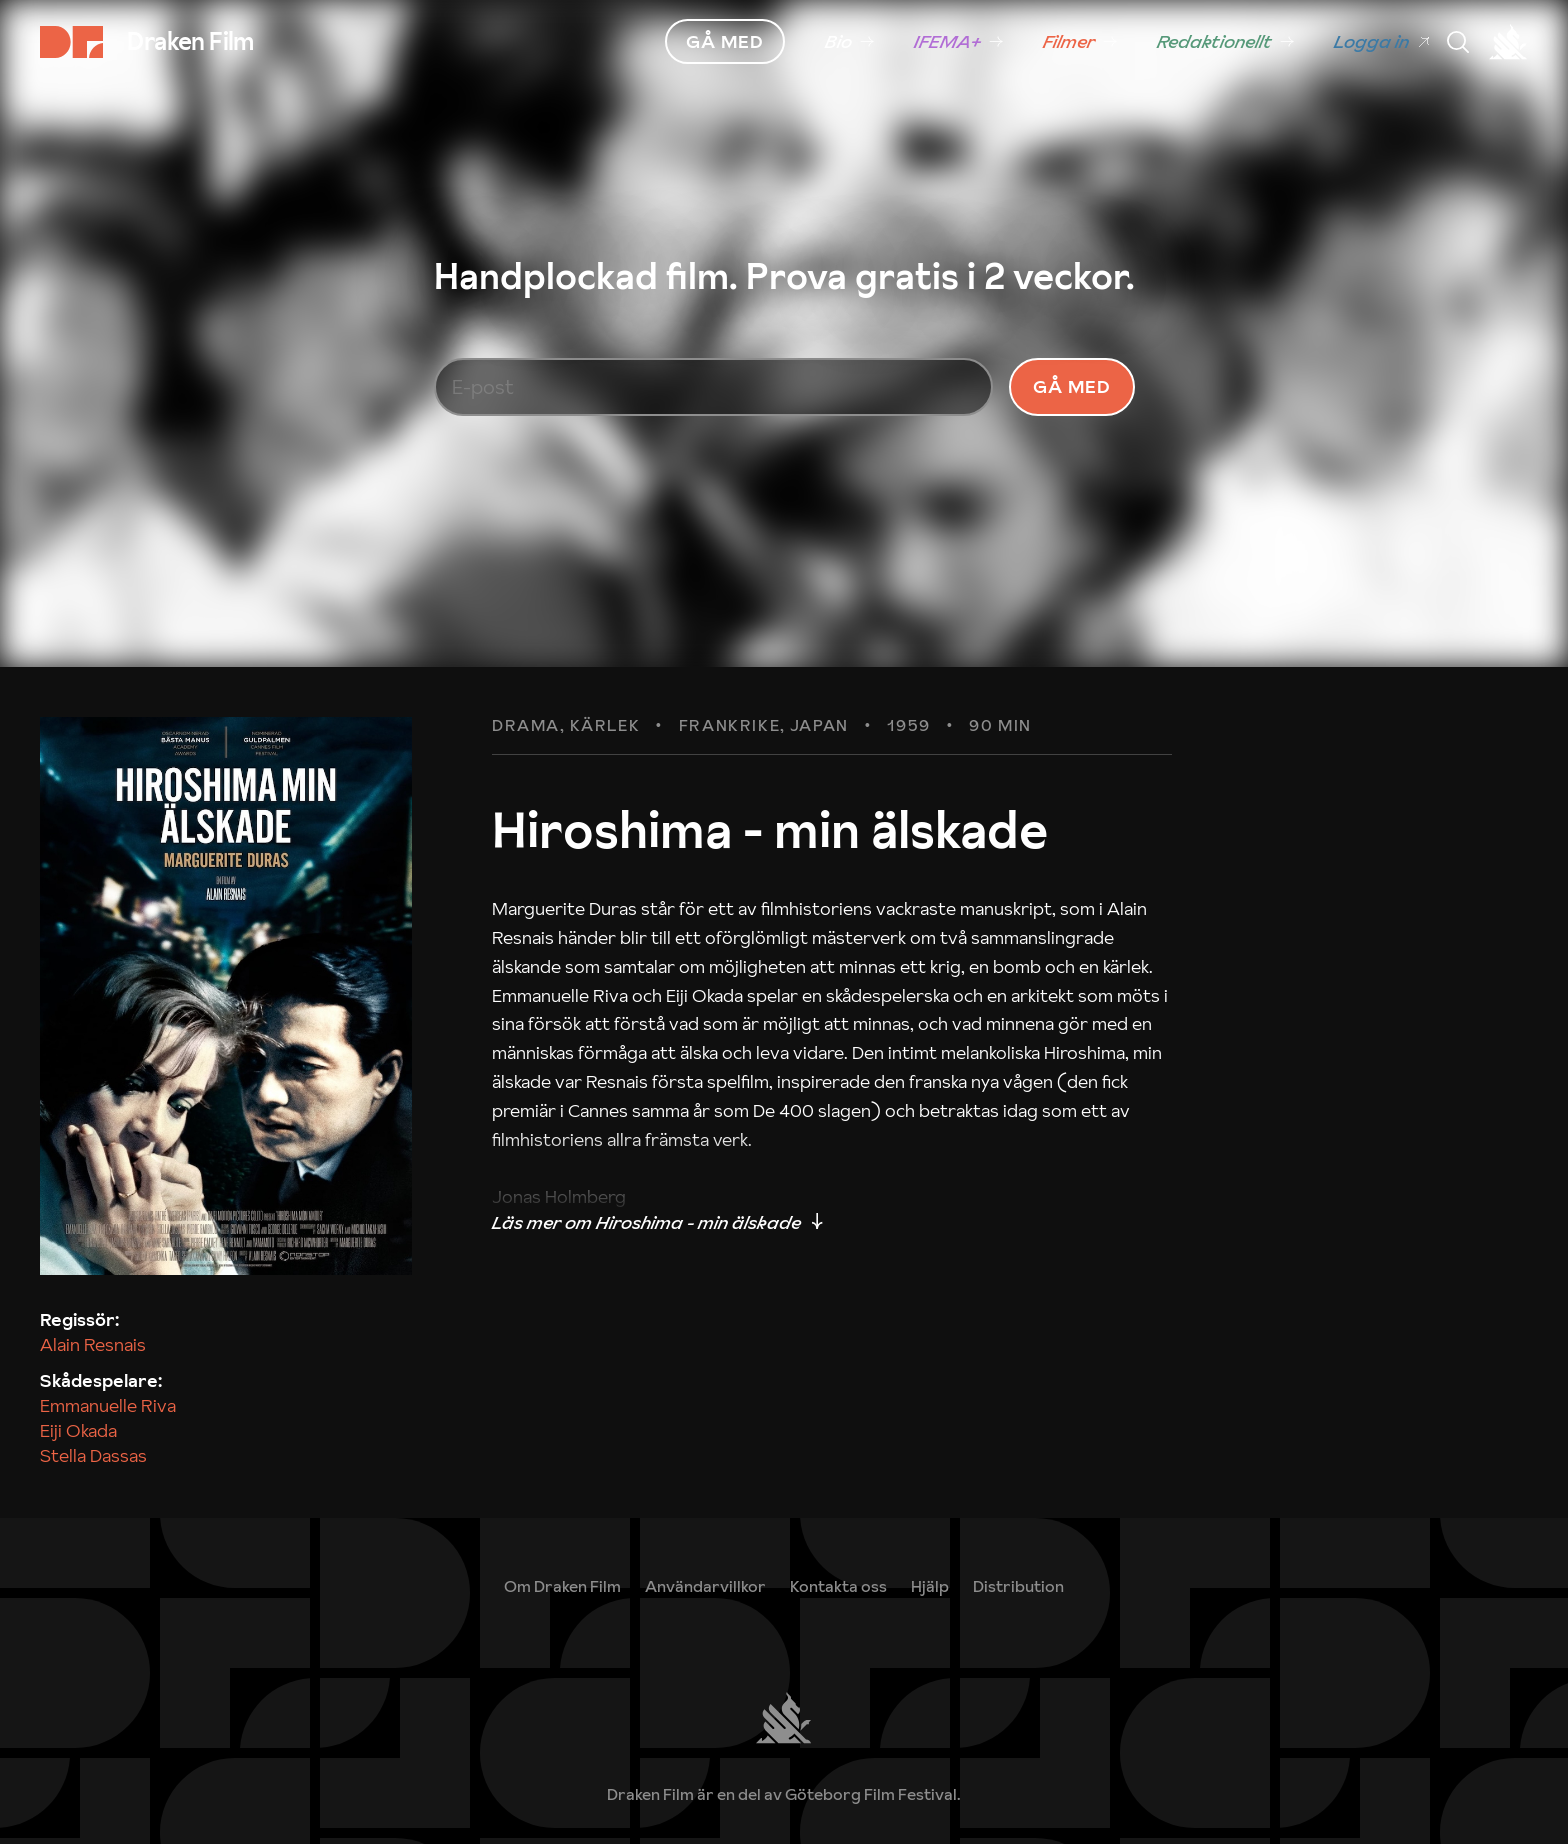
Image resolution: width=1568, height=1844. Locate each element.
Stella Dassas (93, 1495)
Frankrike (729, 765)
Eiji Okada (78, 1470)
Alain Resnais (93, 1384)
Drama (526, 765)
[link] (849, 42)
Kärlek (605, 765)
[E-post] (714, 406)
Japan (819, 765)
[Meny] (1458, 42)
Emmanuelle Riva (108, 1444)
